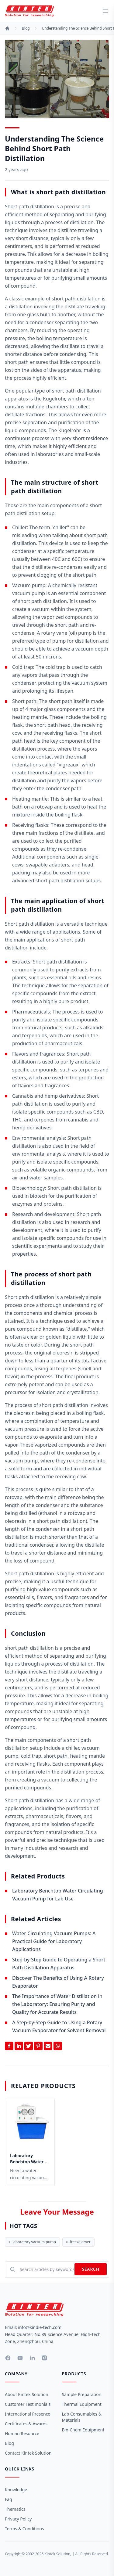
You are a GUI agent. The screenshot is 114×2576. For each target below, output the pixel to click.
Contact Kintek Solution (28, 2453)
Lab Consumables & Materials (82, 2417)
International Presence (27, 2414)
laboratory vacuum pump (32, 2241)
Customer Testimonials (27, 2404)
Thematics (15, 2509)
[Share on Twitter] (28, 2046)
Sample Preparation (82, 2394)
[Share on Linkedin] (19, 2046)
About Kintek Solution (26, 2394)
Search (90, 2269)
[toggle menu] (105, 11)
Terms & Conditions (24, 2528)
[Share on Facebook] (9, 2046)
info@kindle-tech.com (39, 2327)
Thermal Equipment (82, 2404)
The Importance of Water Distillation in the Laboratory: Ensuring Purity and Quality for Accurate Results (57, 2004)
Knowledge (16, 2489)
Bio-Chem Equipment (83, 2430)
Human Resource (22, 2433)
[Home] (7, 28)
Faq (8, 2499)
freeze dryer (78, 2241)
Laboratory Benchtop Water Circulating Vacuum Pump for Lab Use (29, 2159)
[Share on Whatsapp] (58, 2046)
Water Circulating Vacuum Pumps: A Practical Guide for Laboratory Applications (54, 1941)
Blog (26, 28)
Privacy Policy (18, 2519)
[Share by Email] (48, 2046)
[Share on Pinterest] (38, 2046)
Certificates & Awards (26, 2424)
